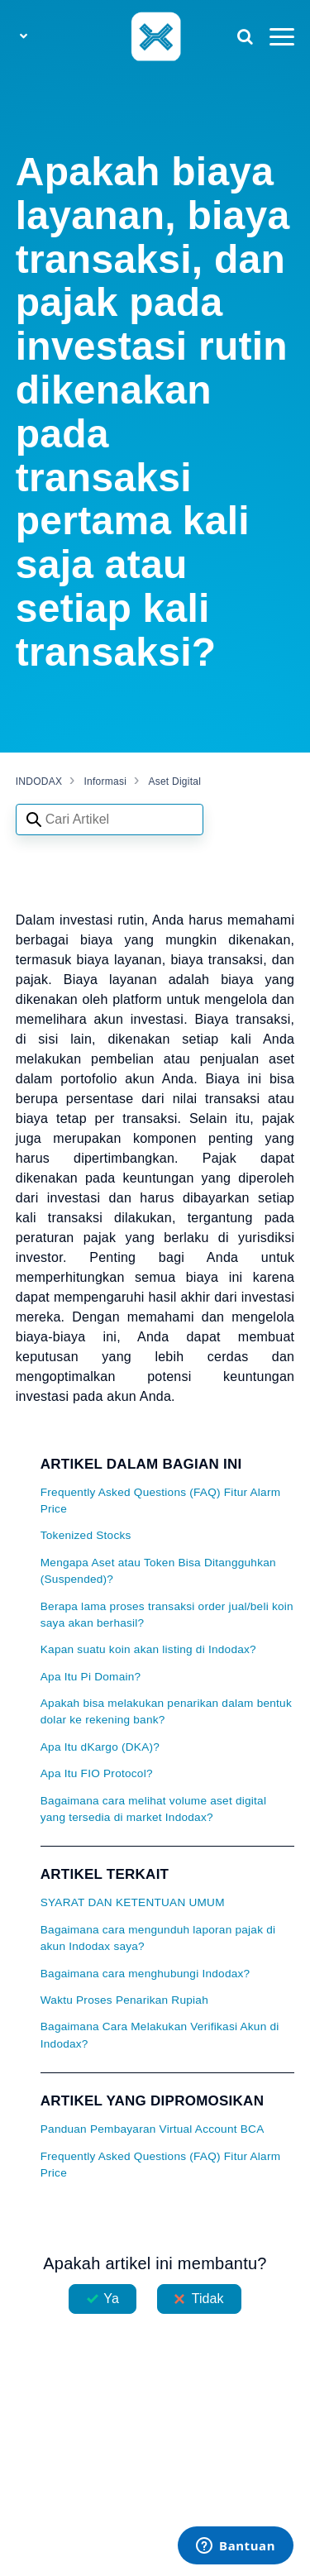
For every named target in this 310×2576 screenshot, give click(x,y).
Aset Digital (174, 781)
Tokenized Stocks (86, 1535)
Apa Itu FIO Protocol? (97, 1773)
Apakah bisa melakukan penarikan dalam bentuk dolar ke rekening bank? (166, 1711)
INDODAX (39, 781)
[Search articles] (109, 819)
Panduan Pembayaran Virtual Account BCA (153, 2129)
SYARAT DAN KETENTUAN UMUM (133, 1902)
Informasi (105, 781)
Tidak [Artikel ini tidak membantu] (208, 2299)
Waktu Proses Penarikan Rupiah (124, 2000)
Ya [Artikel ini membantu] (111, 2299)
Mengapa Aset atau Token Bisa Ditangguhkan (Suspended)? (158, 1570)
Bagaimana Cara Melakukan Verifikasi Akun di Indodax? (160, 2034)
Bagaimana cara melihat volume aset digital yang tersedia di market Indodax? (153, 1809)
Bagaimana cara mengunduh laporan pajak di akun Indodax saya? (158, 1938)
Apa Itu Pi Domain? (91, 1676)
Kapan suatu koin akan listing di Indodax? (148, 1649)
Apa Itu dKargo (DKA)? (100, 1747)
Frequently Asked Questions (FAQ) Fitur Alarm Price (161, 1500)
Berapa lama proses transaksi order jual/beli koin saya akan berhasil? (167, 1614)
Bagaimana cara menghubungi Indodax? (145, 1973)
